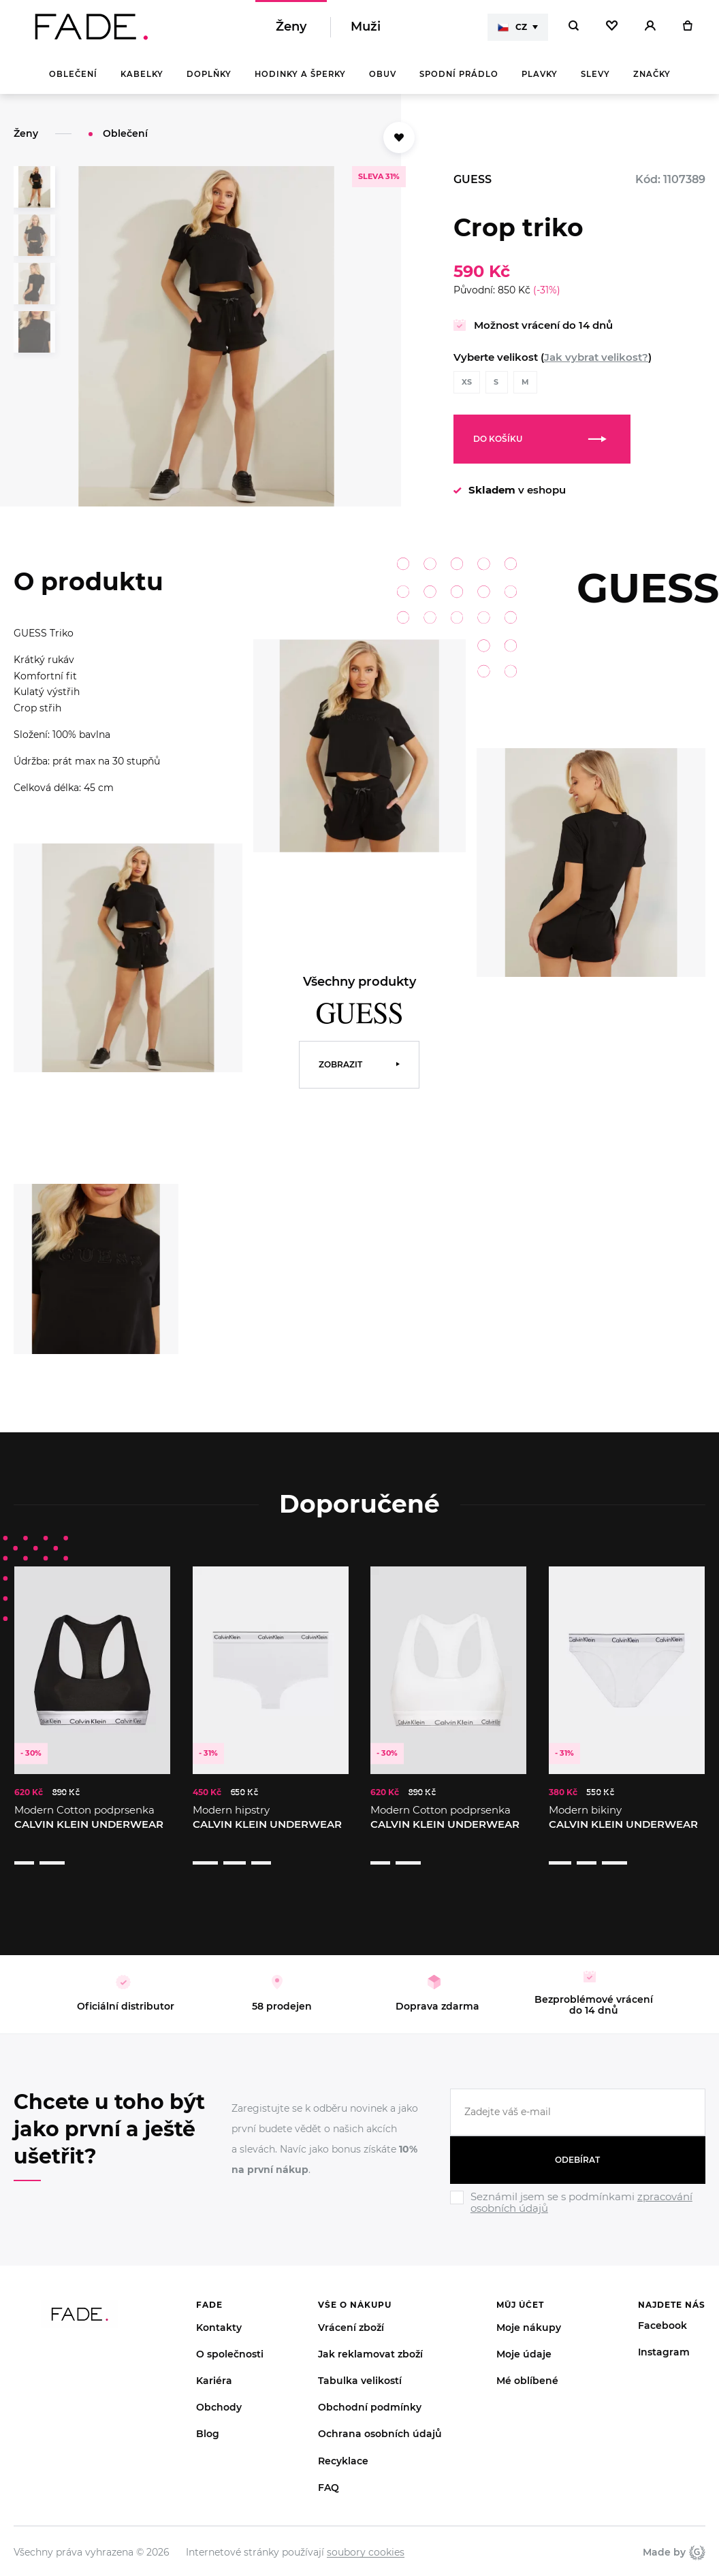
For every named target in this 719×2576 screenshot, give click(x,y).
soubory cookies (365, 2526)
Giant (697, 2526)
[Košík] (687, 27)
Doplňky (209, 75)
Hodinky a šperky (300, 75)
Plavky (540, 75)
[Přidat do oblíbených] (399, 138)
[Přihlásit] (650, 27)
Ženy (291, 27)
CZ (512, 27)
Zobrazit (340, 1065)
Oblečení (73, 75)
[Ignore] (577, 2190)
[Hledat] (573, 27)
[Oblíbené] (611, 27)
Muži (366, 27)
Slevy (595, 75)
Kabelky (142, 75)
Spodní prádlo (458, 75)
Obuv (382, 75)
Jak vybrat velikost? (596, 357)
